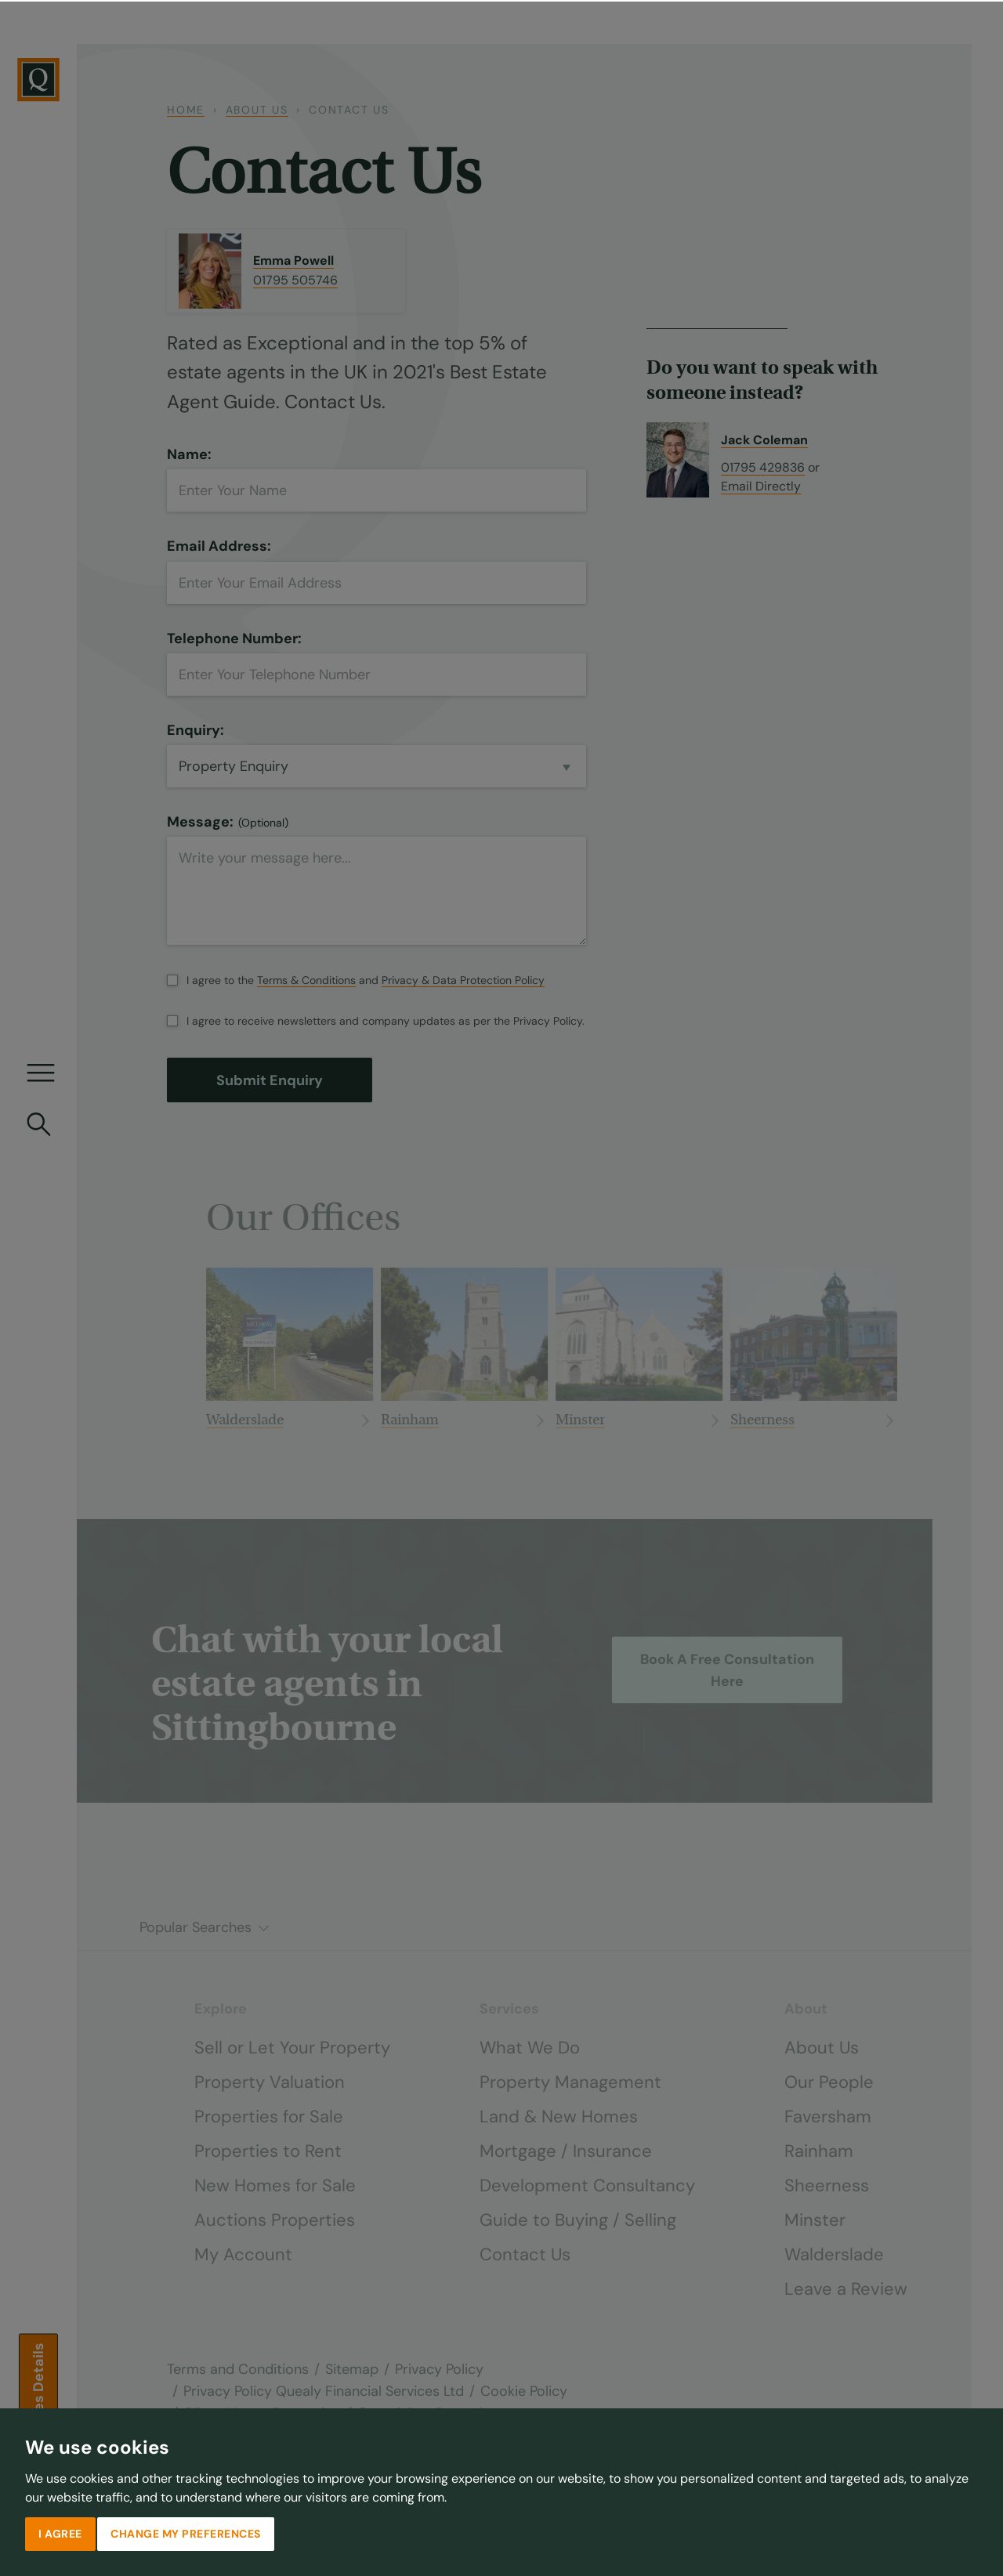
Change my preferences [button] (185, 2532)
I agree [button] (60, 2532)
